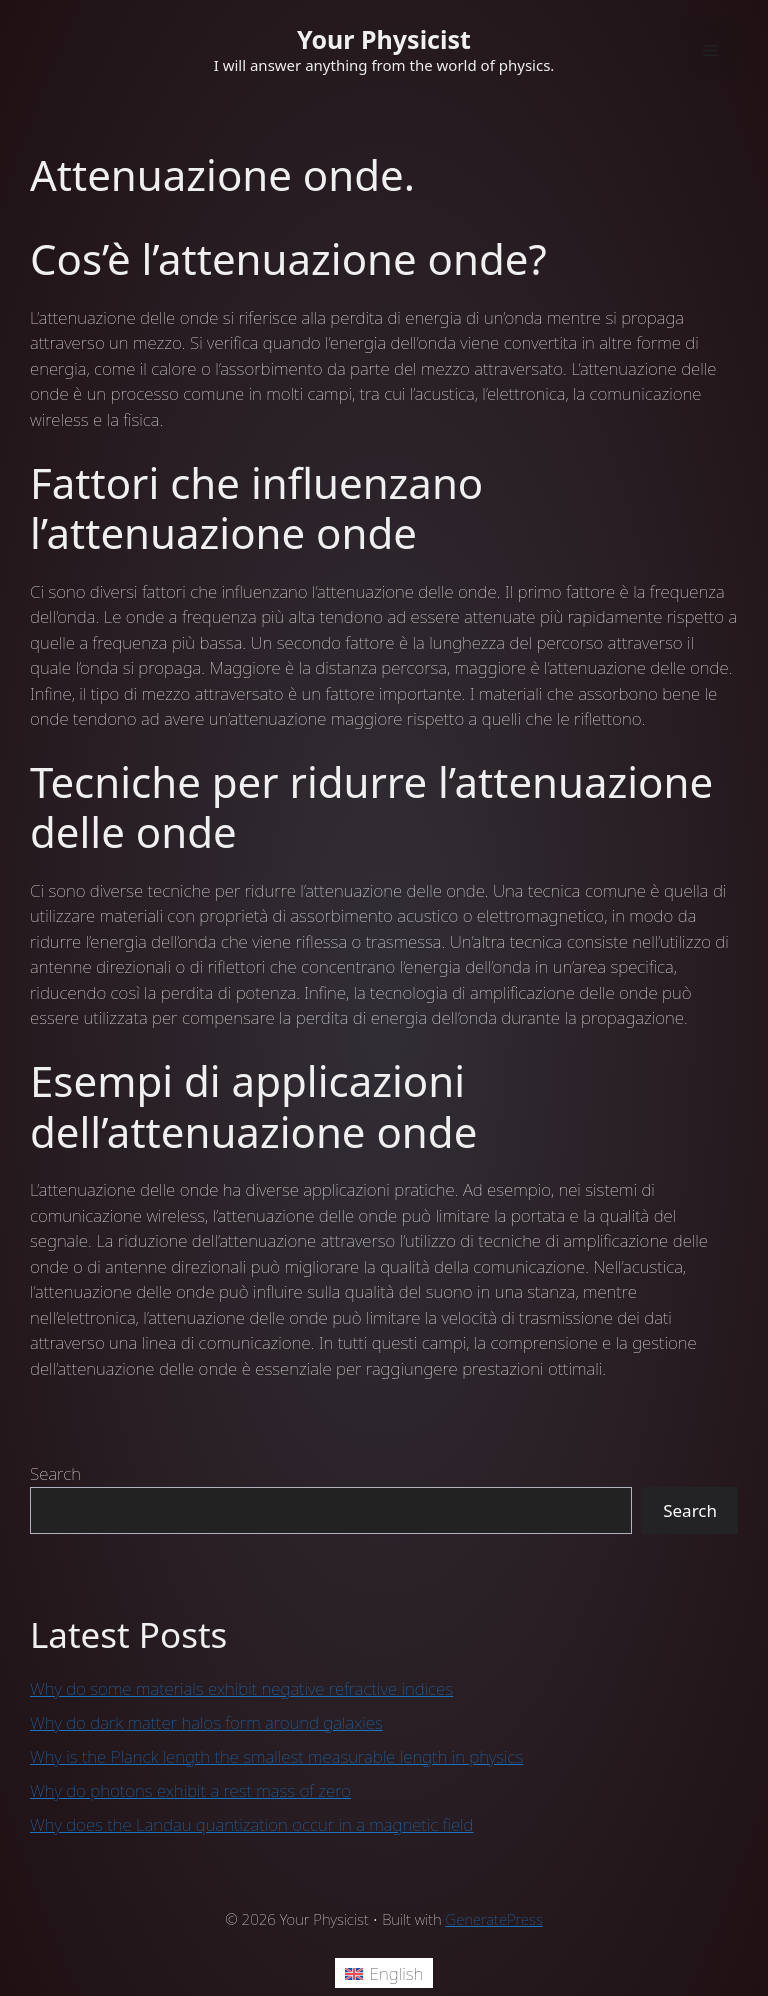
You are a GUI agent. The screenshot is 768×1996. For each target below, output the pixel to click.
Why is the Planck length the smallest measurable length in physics (276, 1756)
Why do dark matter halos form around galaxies (206, 1722)
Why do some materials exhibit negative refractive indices (241, 1688)
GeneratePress (494, 1919)
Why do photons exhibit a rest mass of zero (190, 1790)
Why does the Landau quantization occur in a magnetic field (252, 1824)
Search (55, 1473)
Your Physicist (384, 39)
